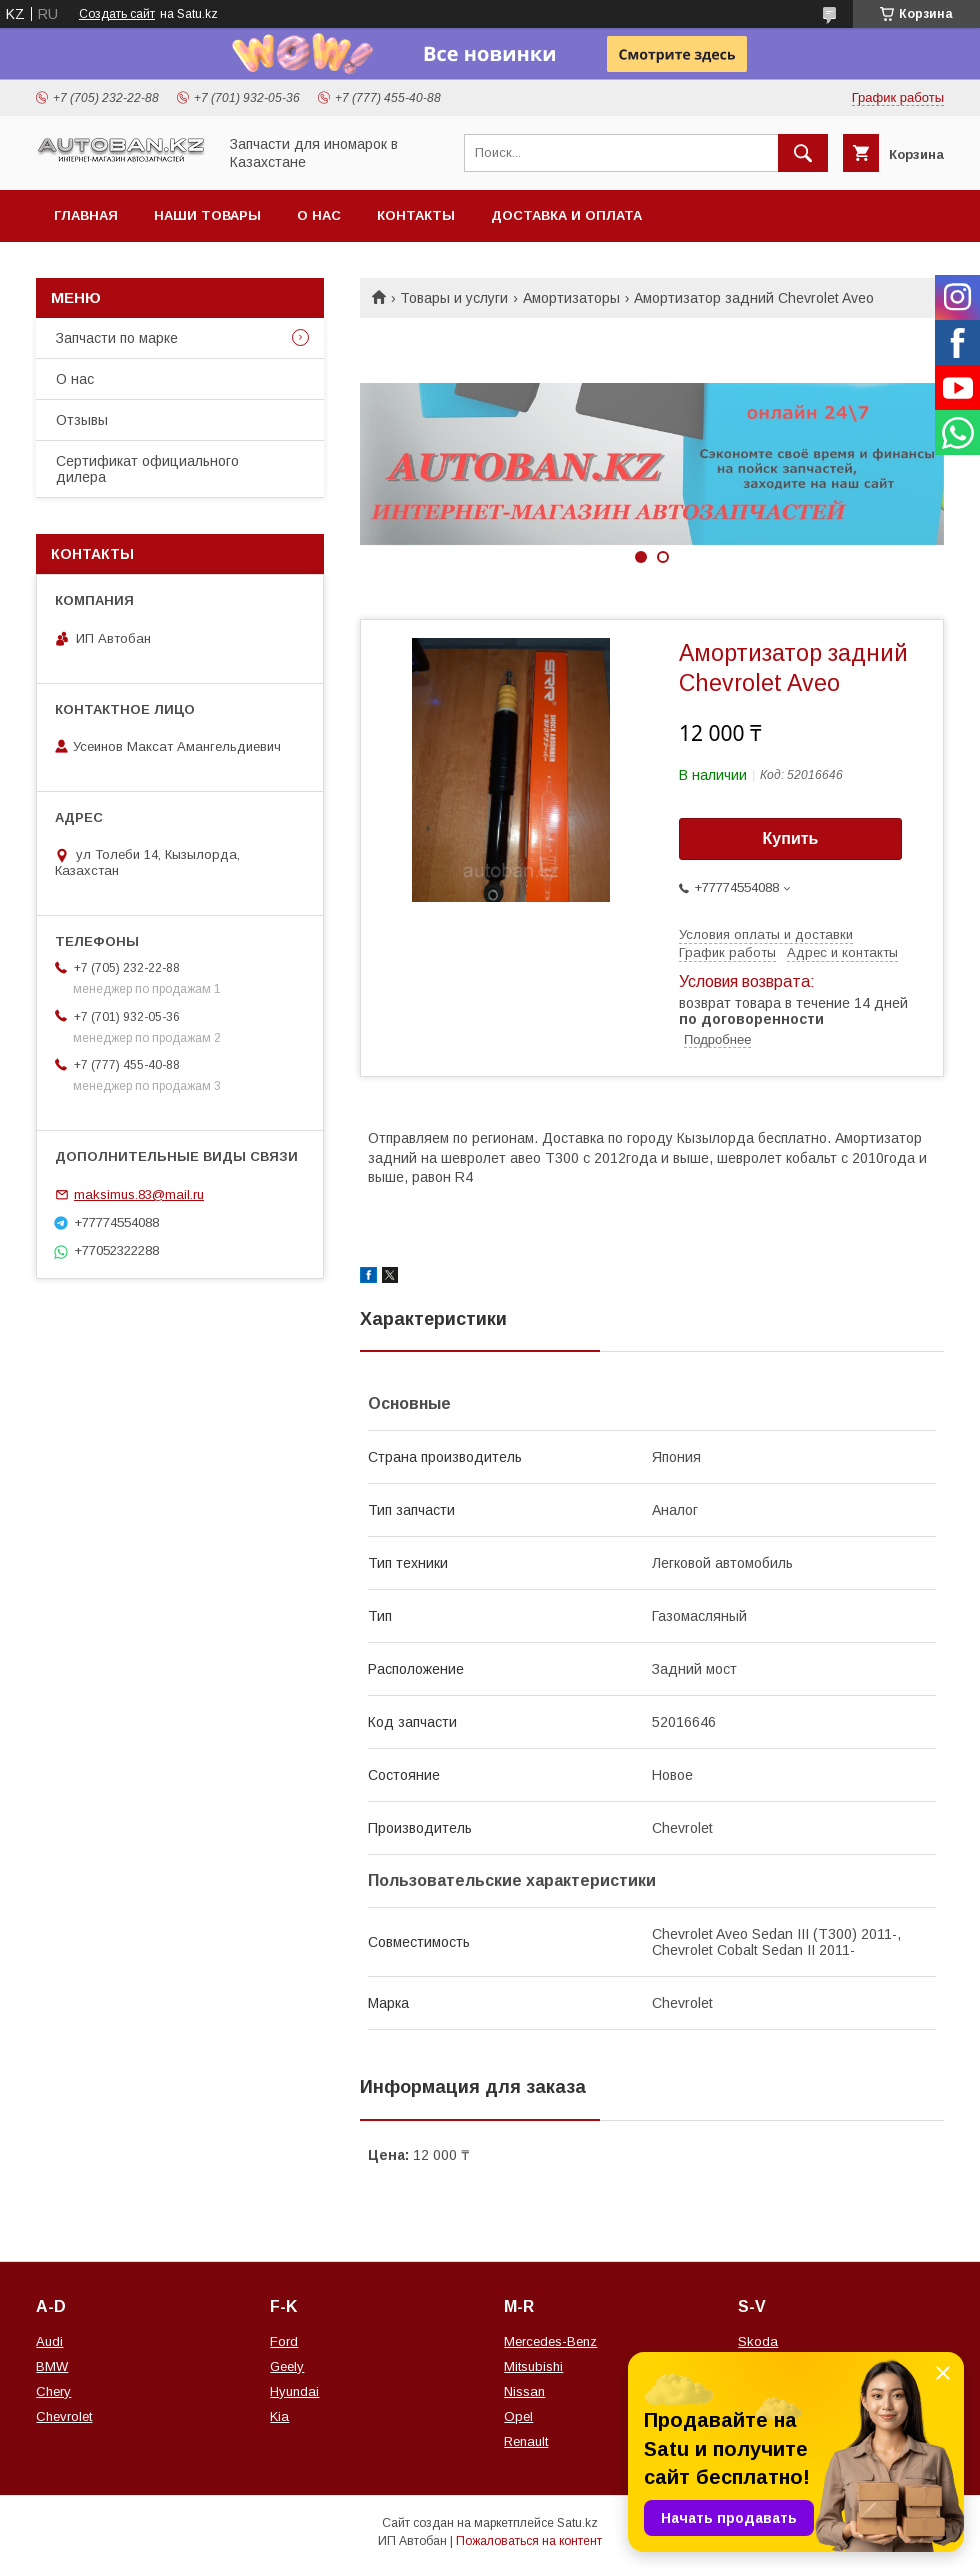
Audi (49, 2341)
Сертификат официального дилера (147, 469)
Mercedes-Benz (550, 2341)
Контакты (416, 215)
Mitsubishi (533, 2366)
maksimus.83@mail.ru (139, 1194)
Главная (86, 215)
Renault (526, 2441)
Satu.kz (577, 2523)
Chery (53, 2391)
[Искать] (803, 153)
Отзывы (82, 420)
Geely (287, 2366)
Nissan (524, 2391)
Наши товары (207, 215)
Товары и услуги (454, 298)
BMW (52, 2366)
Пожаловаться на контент (529, 2541)
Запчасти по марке (117, 338)
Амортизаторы (571, 298)
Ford (284, 2341)
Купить (791, 838)
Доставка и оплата (566, 215)
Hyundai (294, 2391)
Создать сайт (117, 14)
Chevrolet (64, 2416)
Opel (518, 2416)
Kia (279, 2416)
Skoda (758, 2341)
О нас (319, 215)
